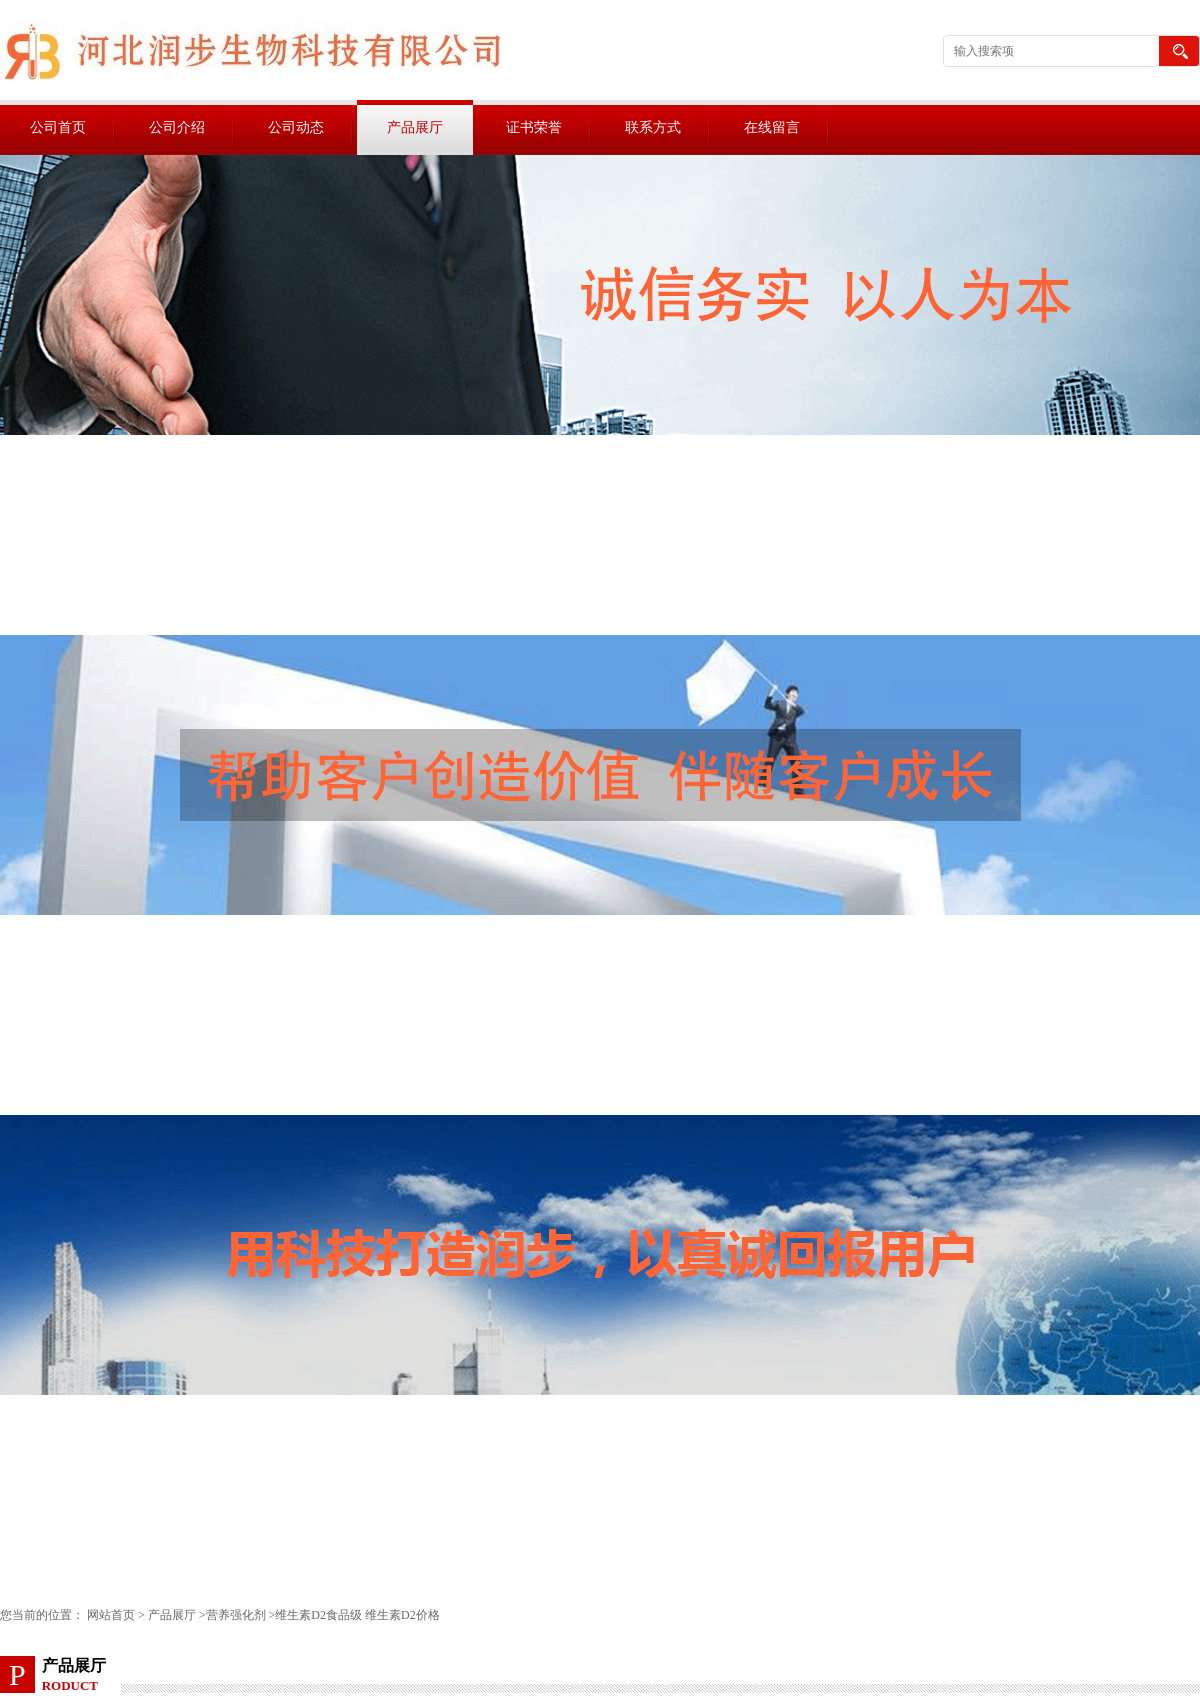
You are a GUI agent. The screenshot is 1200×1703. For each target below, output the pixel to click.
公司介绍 (177, 127)
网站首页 (111, 1615)
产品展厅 (415, 127)
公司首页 (58, 127)
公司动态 (296, 127)
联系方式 (653, 127)
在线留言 (772, 127)
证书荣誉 (534, 127)
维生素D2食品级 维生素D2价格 (357, 1615)
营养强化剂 (236, 1615)
